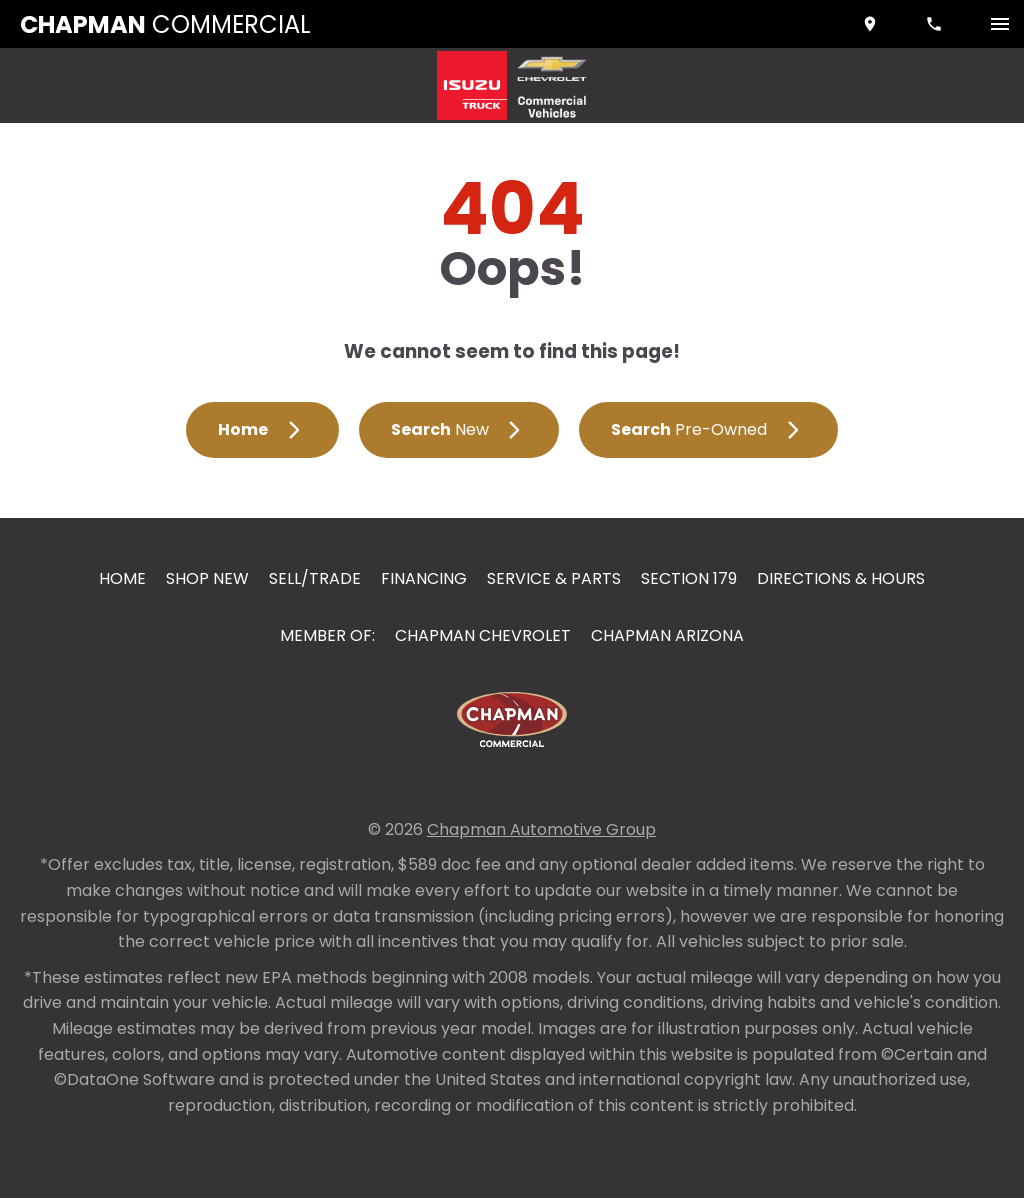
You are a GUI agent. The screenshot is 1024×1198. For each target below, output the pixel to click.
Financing (424, 578)
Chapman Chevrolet (483, 635)
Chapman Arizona (667, 635)
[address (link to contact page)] (872, 24)
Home (122, 578)
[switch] (1000, 24)
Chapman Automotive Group (541, 829)
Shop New (207, 578)
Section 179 (689, 578)
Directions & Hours (841, 578)
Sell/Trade (315, 578)
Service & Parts (554, 578)
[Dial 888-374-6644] (936, 24)
